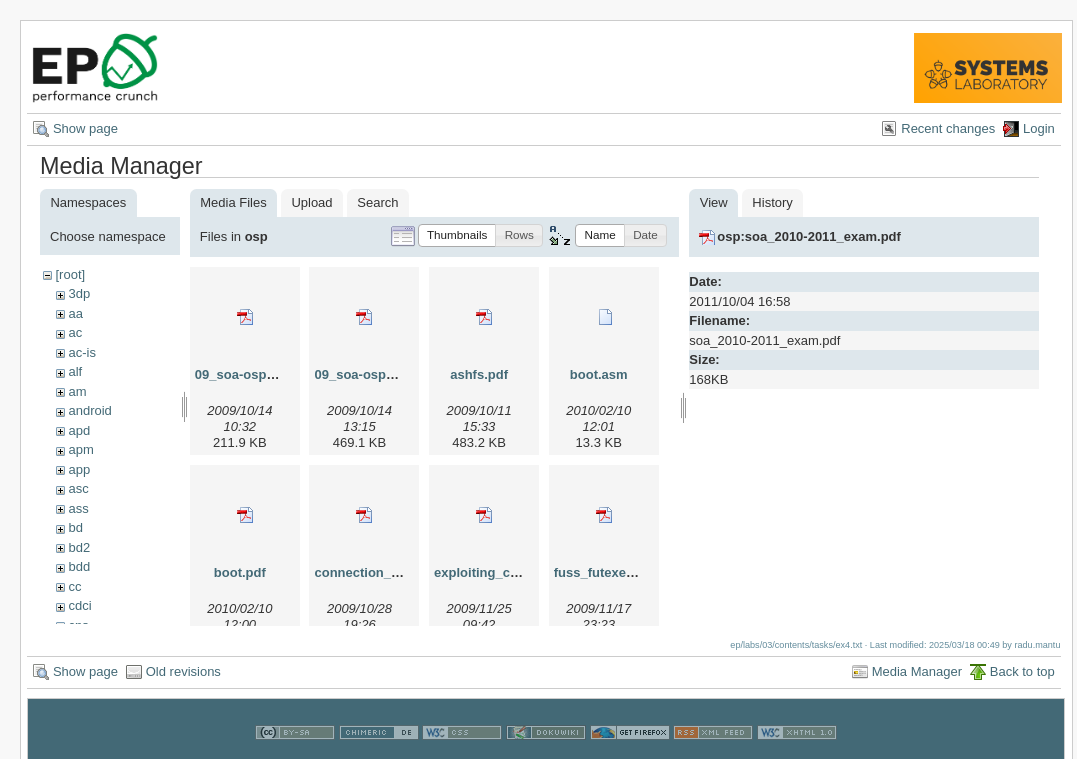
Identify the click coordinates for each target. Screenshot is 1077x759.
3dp (79, 293)
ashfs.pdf (479, 374)
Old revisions (183, 668)
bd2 (79, 547)
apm (80, 449)
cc (74, 586)
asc (78, 488)
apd (79, 430)
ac (75, 332)
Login (1039, 128)
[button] (457, 235)
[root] (70, 274)
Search (377, 202)
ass (78, 508)
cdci (79, 605)
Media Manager (917, 668)
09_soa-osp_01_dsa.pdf (268, 374)
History (772, 202)
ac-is (81, 352)
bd (75, 527)
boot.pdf (240, 572)
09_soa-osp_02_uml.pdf (387, 374)
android (89, 410)
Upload (311, 202)
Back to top (1022, 668)
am (77, 391)
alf (75, 371)
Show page (85, 128)
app (79, 469)
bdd (79, 566)
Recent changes (948, 128)
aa (75, 313)
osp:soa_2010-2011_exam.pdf (809, 236)
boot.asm (599, 374)
